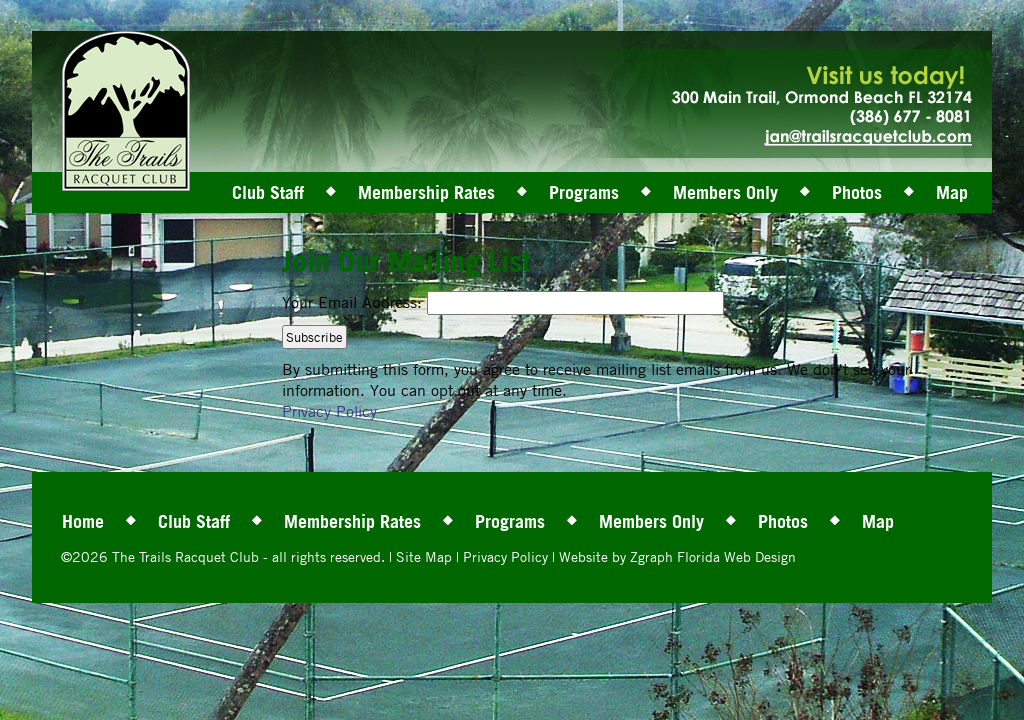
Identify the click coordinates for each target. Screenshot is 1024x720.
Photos (857, 192)
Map (952, 192)
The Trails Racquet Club (187, 556)
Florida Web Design (736, 556)
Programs (584, 192)
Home (83, 521)
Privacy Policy (329, 411)
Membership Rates (426, 192)
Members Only (725, 192)
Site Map (424, 556)
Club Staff (268, 192)
